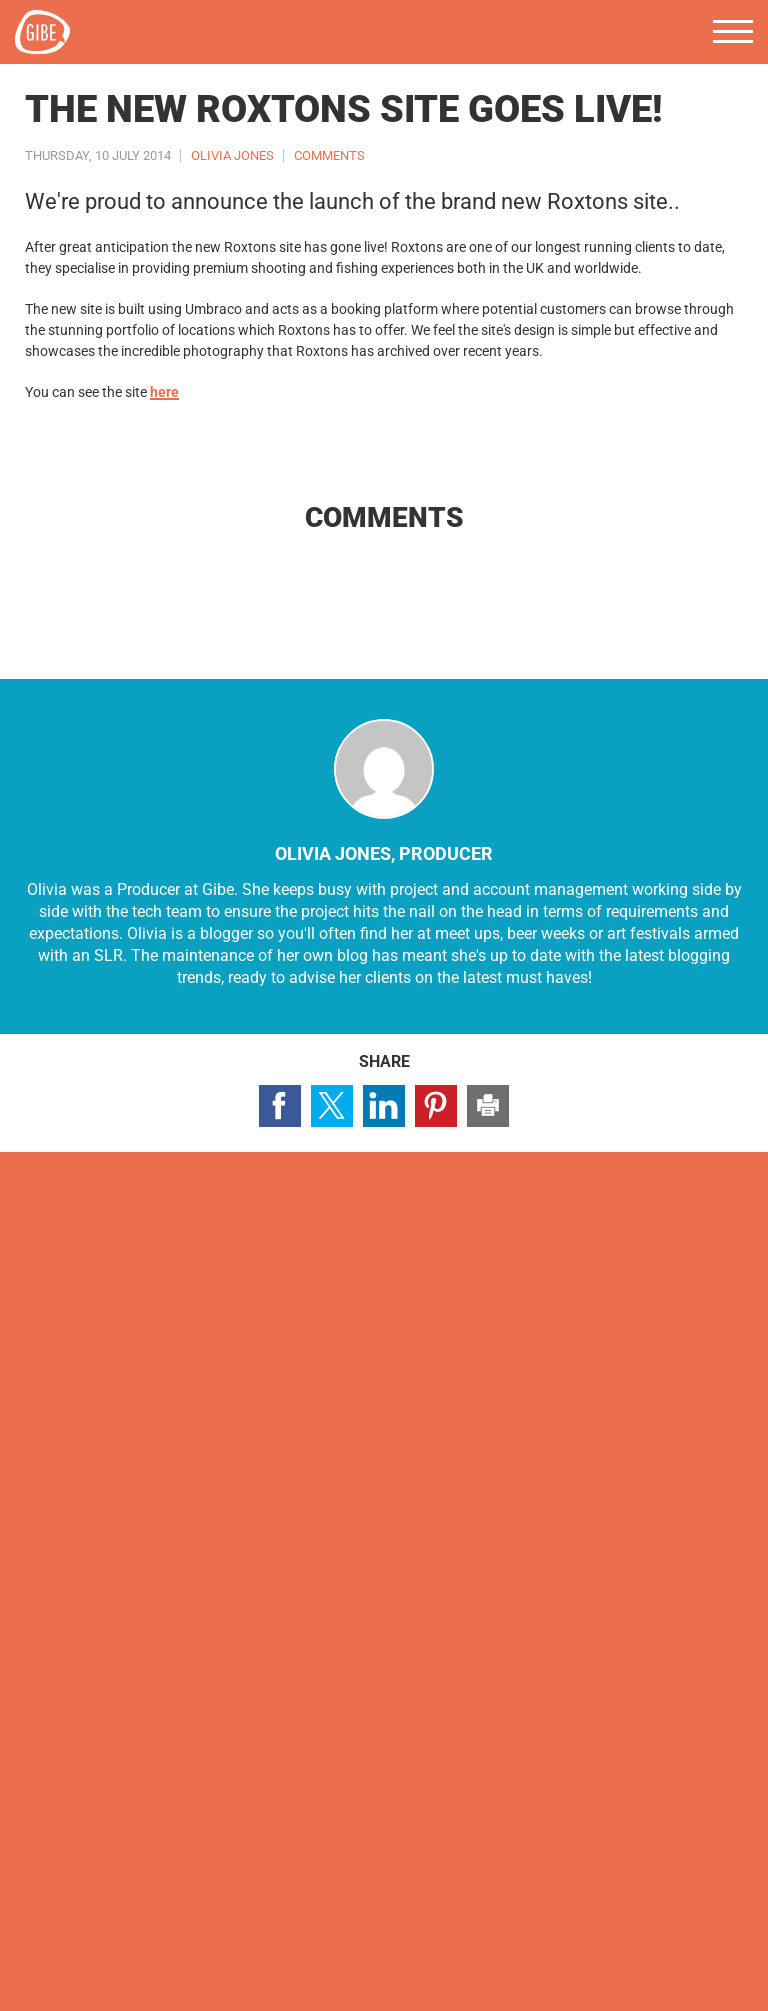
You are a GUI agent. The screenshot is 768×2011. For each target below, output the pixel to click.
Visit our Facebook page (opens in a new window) (31, 1386)
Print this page (488, 1106)
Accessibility (268, 1954)
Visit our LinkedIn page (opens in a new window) (135, 1386)
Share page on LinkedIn (384, 1106)
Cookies (119, 1954)
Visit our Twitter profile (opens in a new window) (83, 1386)
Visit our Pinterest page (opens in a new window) (187, 1386)
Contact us (100, 1308)
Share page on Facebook (280, 1106)
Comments (329, 155)
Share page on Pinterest (436, 1106)
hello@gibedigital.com (99, 1776)
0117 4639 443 (73, 1745)
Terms (187, 1954)
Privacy (48, 1954)
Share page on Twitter (332, 1106)
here (164, 392)
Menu (733, 31)
